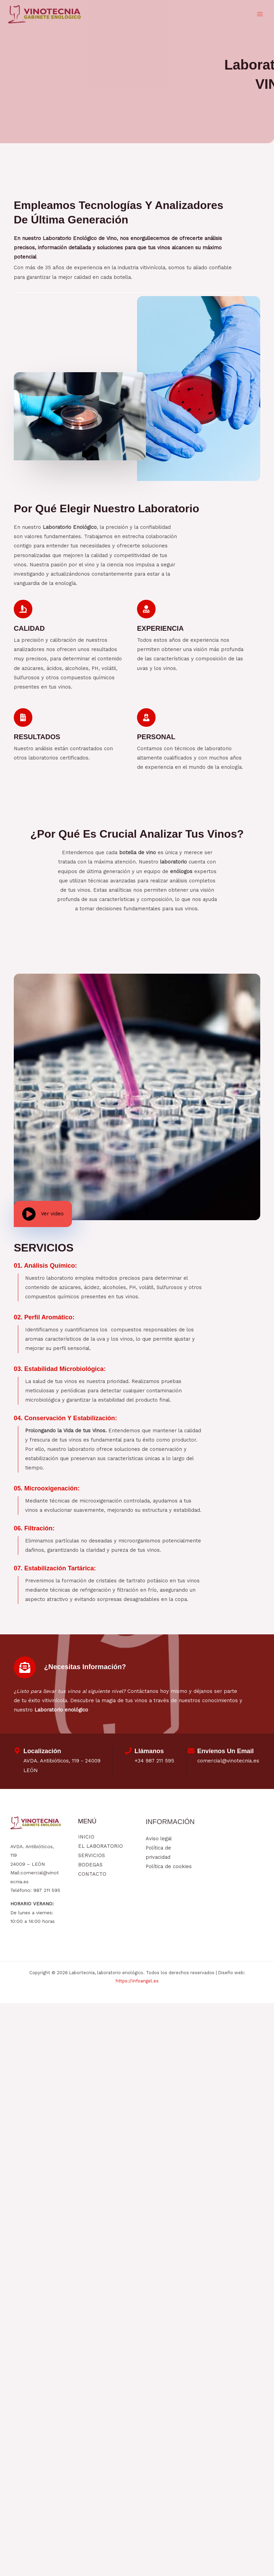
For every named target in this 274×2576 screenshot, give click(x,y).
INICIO (86, 1838)
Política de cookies (169, 1868)
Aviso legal (159, 1840)
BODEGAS (90, 1866)
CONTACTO (92, 1876)
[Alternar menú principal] (260, 15)
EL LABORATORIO (100, 1848)
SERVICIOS (91, 1857)
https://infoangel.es (137, 1982)
